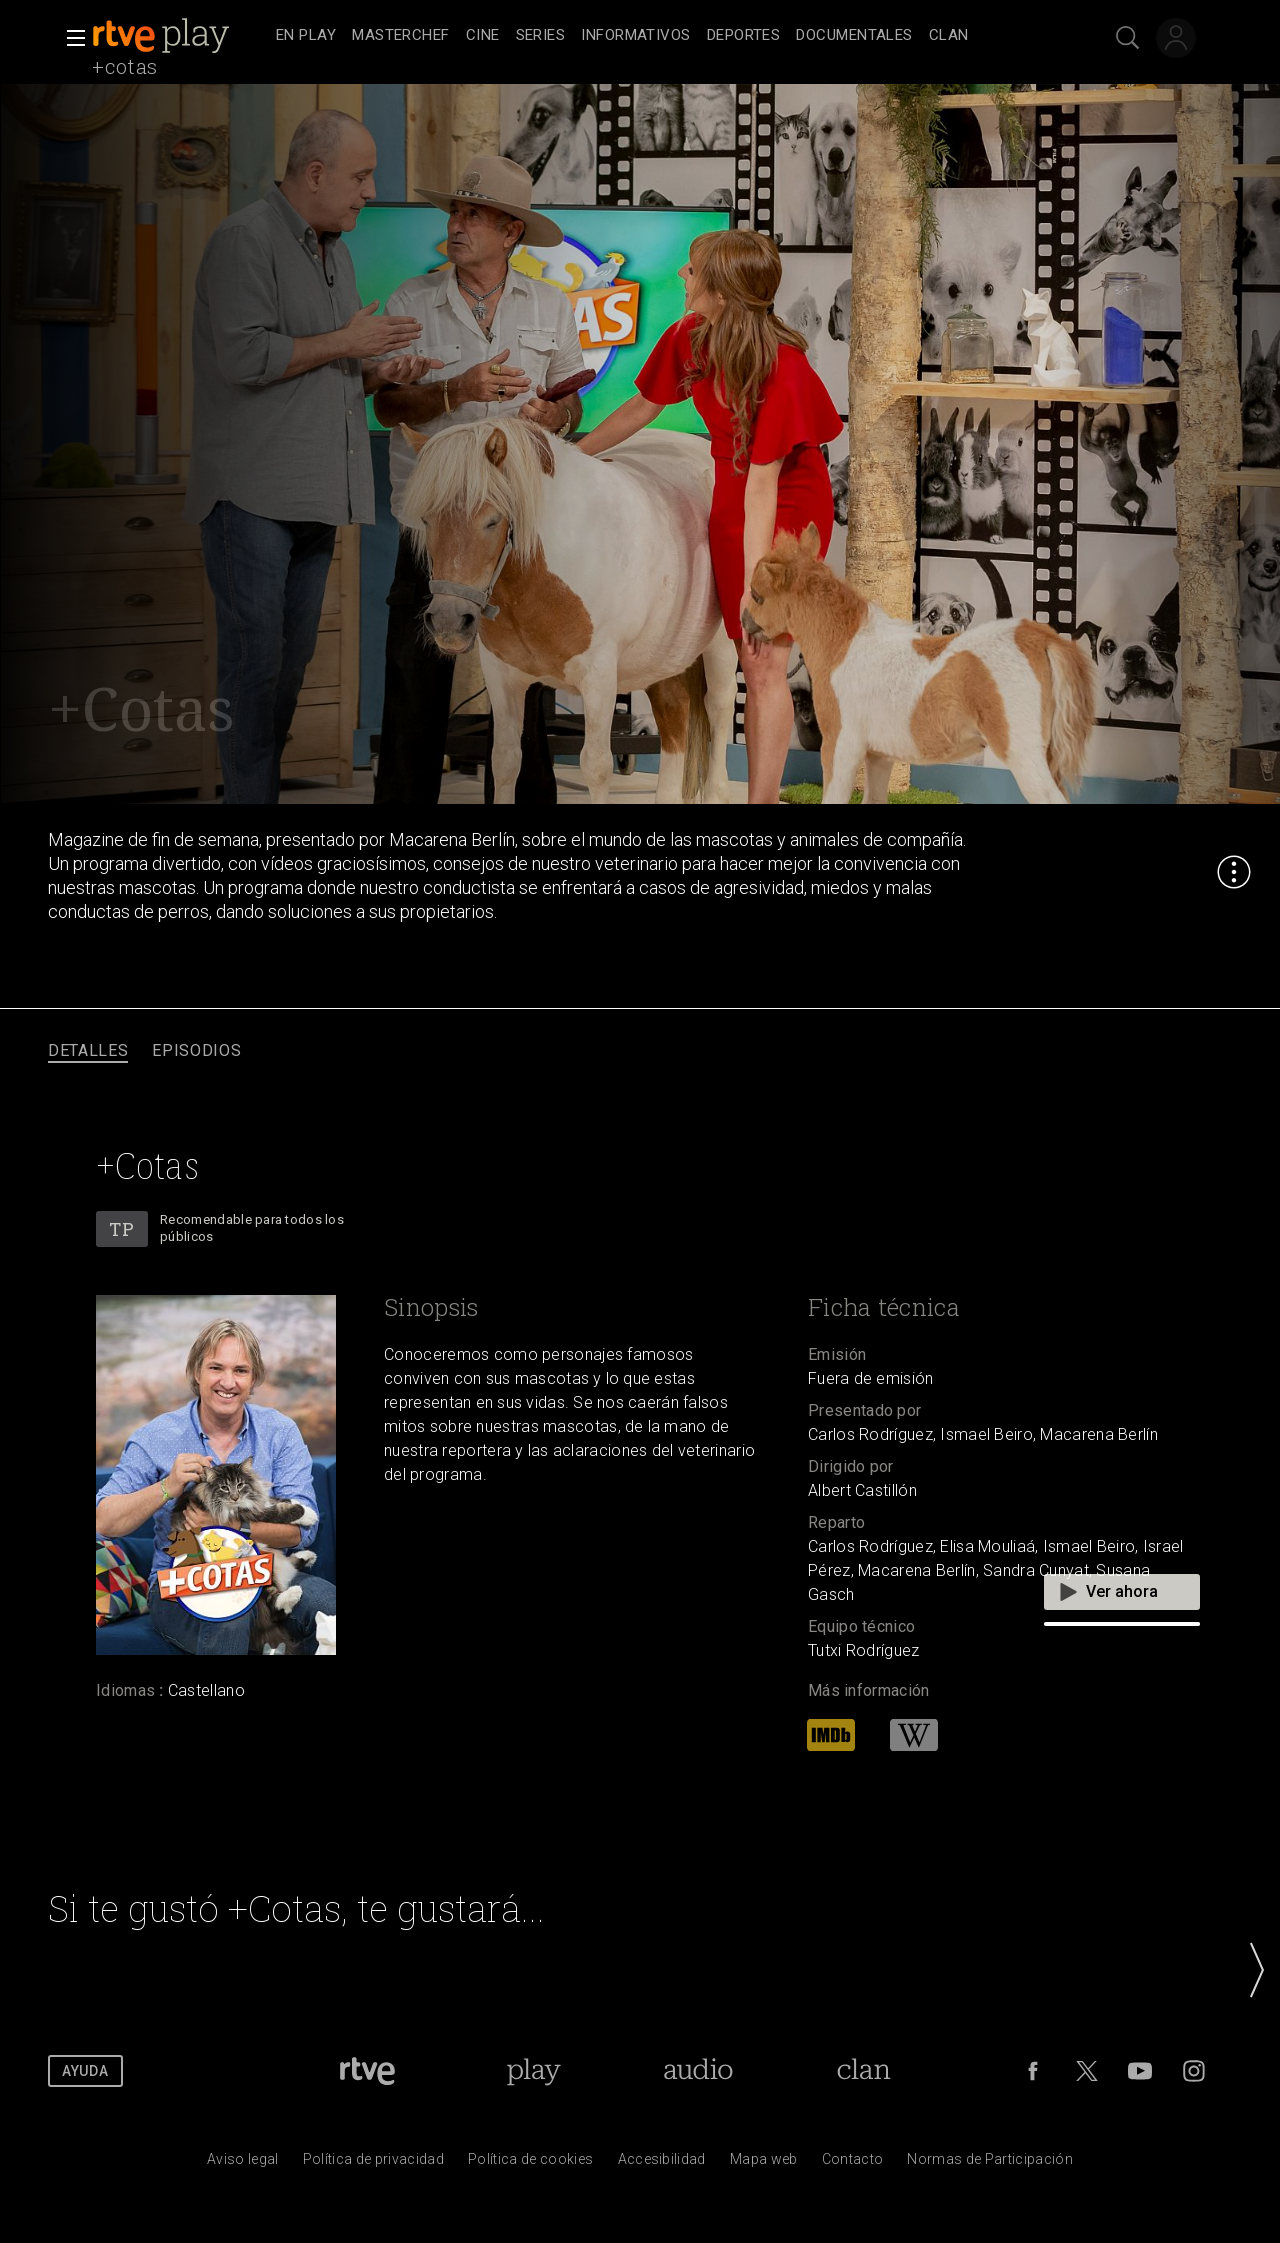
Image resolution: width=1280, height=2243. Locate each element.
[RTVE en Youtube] (1140, 2071)
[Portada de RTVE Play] (533, 2071)
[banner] (180, 36)
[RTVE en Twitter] (1087, 2071)
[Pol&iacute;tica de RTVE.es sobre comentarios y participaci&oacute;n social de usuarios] (990, 2164)
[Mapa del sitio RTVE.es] (764, 2164)
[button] (70, 38)
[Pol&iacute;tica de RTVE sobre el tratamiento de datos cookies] (530, 2164)
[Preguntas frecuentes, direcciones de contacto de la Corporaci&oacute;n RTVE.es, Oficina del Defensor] (853, 2164)
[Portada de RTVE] (367, 2071)
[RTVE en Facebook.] (1033, 2071)
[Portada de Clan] (864, 2071)
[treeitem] (306, 36)
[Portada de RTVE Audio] (698, 2071)
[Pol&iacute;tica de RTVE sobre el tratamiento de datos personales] (373, 2164)
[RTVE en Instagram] (1194, 2071)
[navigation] (662, 36)
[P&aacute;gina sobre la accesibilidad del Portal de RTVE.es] (662, 2164)
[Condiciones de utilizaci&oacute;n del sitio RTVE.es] (243, 2164)
